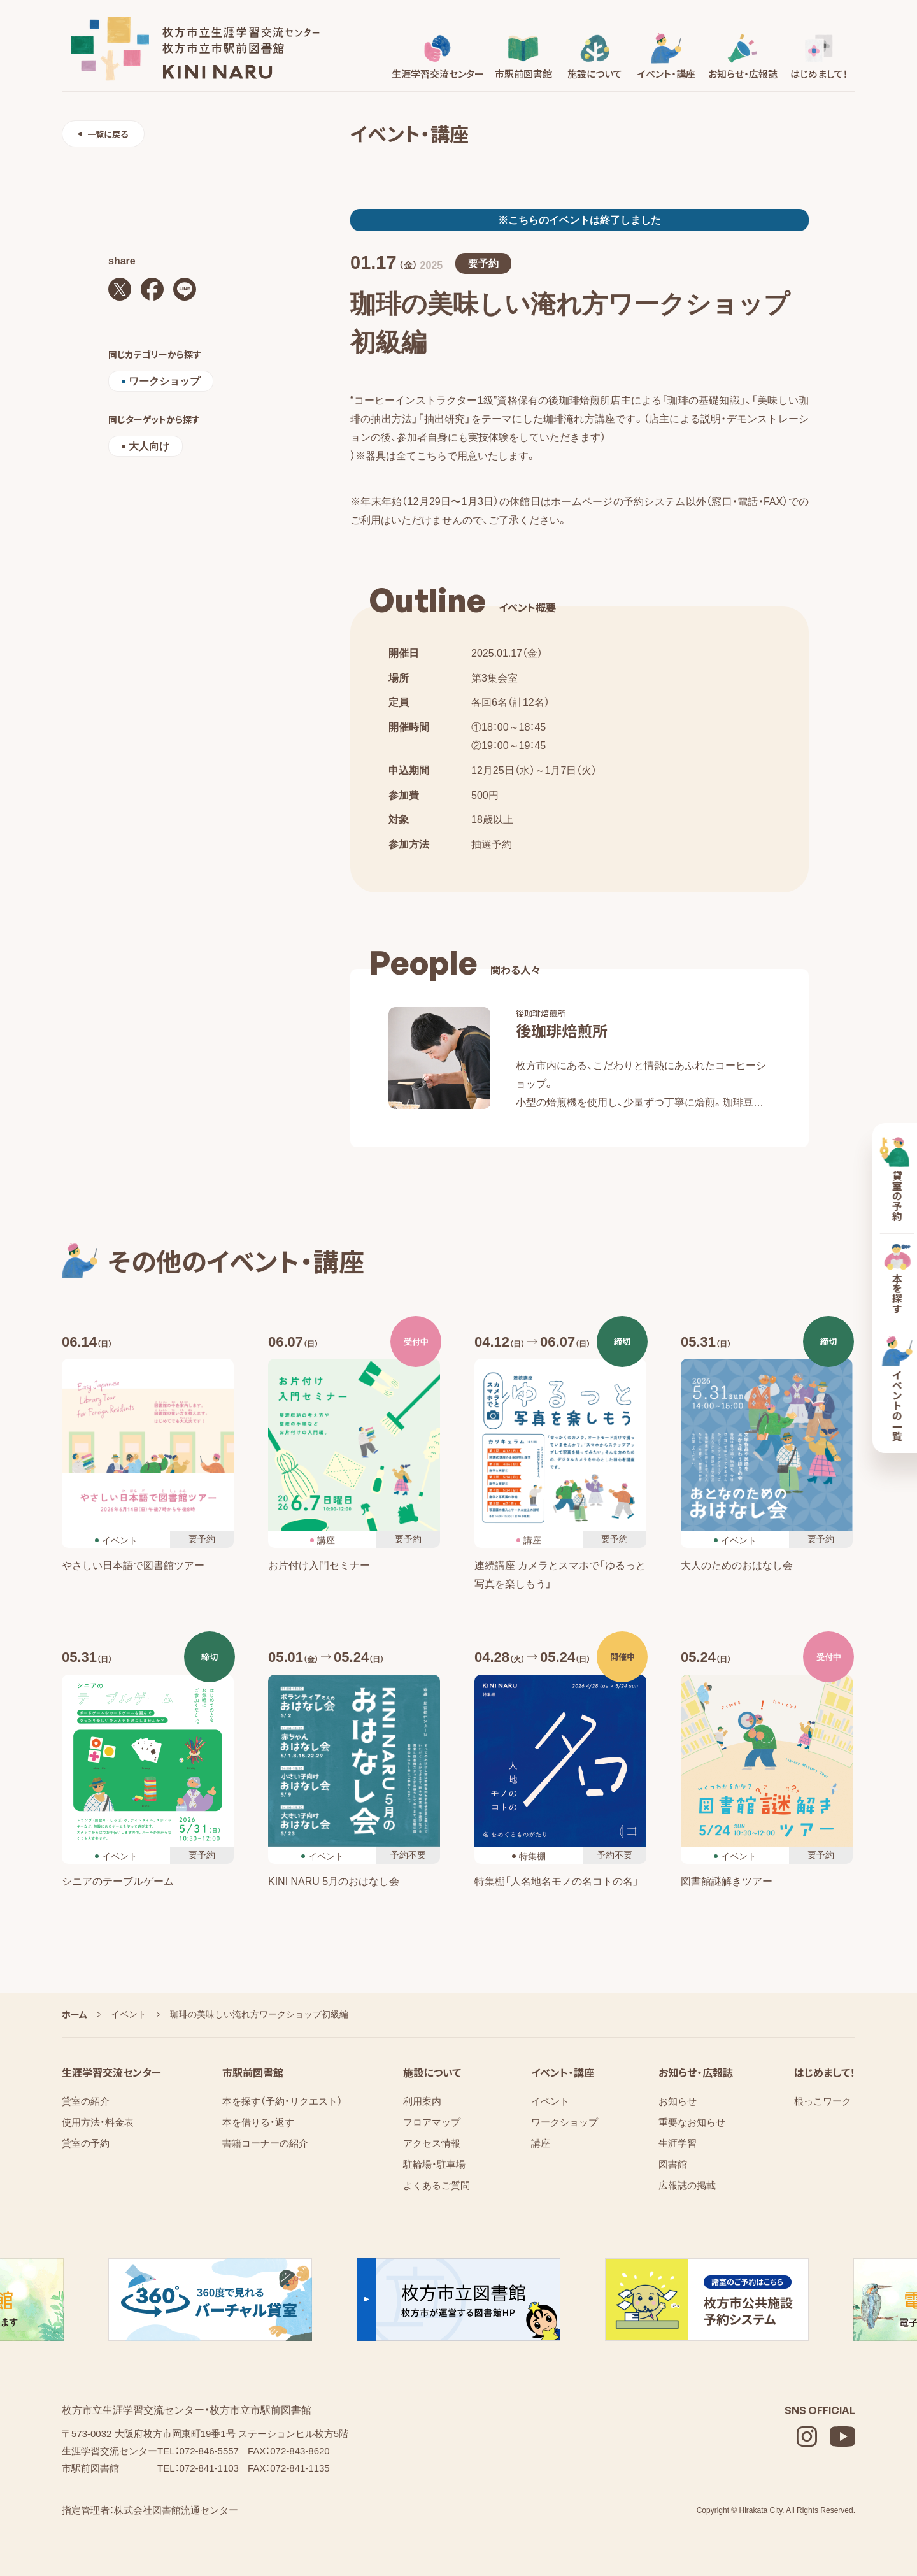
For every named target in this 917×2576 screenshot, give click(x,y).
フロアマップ (431, 2122)
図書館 (672, 2164)
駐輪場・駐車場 (434, 2164)
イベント (550, 2101)
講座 (540, 2143)
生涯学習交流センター (111, 2072)
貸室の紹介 (86, 2101)
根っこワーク (822, 2101)
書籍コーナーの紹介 (265, 2143)
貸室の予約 (86, 2143)
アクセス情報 (431, 2143)
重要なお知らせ (691, 2122)
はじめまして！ (824, 2072)
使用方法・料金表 (98, 2122)
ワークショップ (564, 2122)
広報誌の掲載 (687, 2185)
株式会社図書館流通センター (176, 2510)
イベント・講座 (562, 2072)
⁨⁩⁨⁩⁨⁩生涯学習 (677, 2143)
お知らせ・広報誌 (695, 2072)
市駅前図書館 (252, 2072)
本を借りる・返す (258, 2122)
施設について (432, 2072)
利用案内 (422, 2101)
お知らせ (677, 2101)
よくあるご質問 (436, 2185)
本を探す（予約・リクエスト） (282, 2101)
